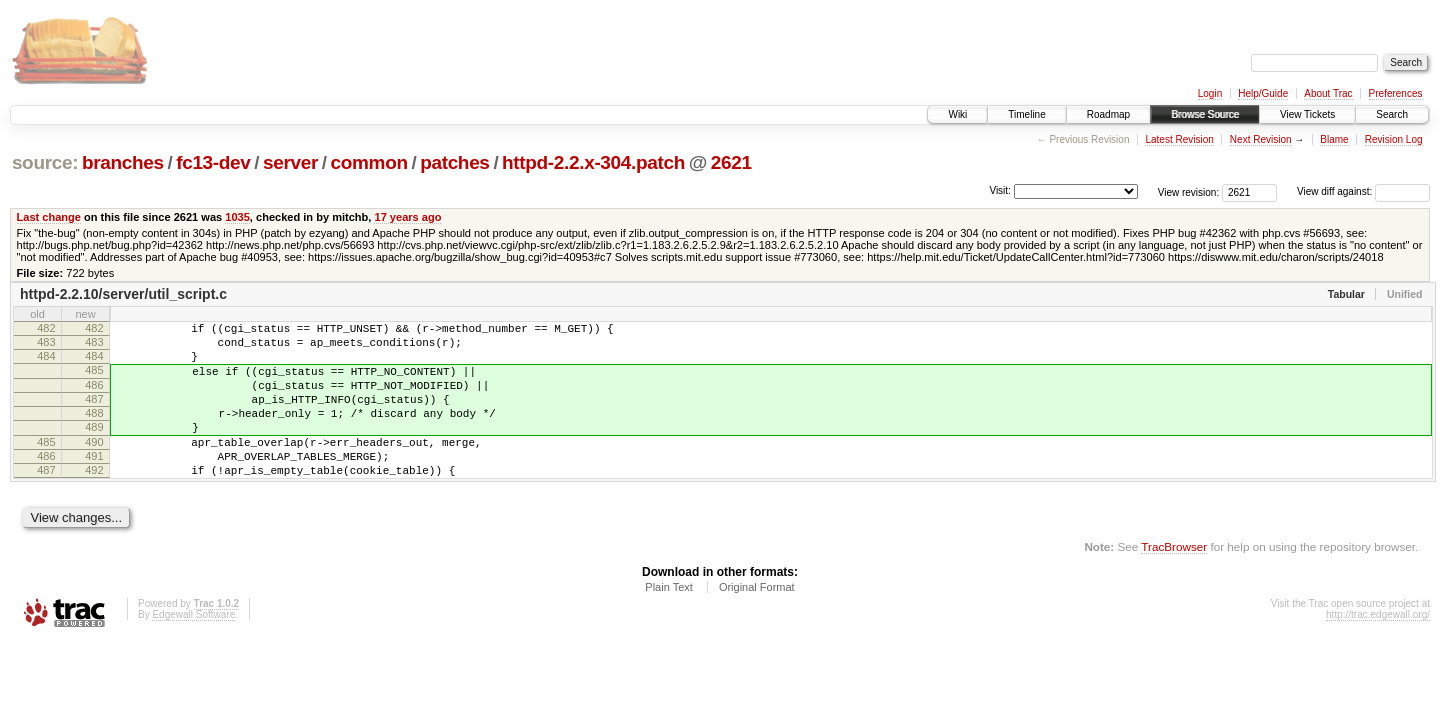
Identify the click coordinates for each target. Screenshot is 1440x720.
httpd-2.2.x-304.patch (593, 162)
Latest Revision (1179, 139)
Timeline (1026, 114)
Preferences (1396, 93)
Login (1210, 93)
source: (45, 162)
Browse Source (1205, 114)
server (290, 162)
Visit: (1000, 190)
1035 (237, 217)
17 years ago (407, 217)
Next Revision (1261, 139)
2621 (731, 162)
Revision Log (1394, 139)
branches (123, 162)
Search (1392, 114)
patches (454, 162)
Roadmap (1108, 114)
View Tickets (1307, 114)
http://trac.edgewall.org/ (1378, 650)
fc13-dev (213, 162)
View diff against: (1363, 191)
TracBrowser (1174, 582)
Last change (49, 217)
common (369, 162)
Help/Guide (1263, 93)
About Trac (1328, 93)
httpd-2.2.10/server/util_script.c (123, 294)
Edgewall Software (193, 650)
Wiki (957, 114)
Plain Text (669, 623)
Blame (1334, 139)
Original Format (757, 623)
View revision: (1189, 191)
